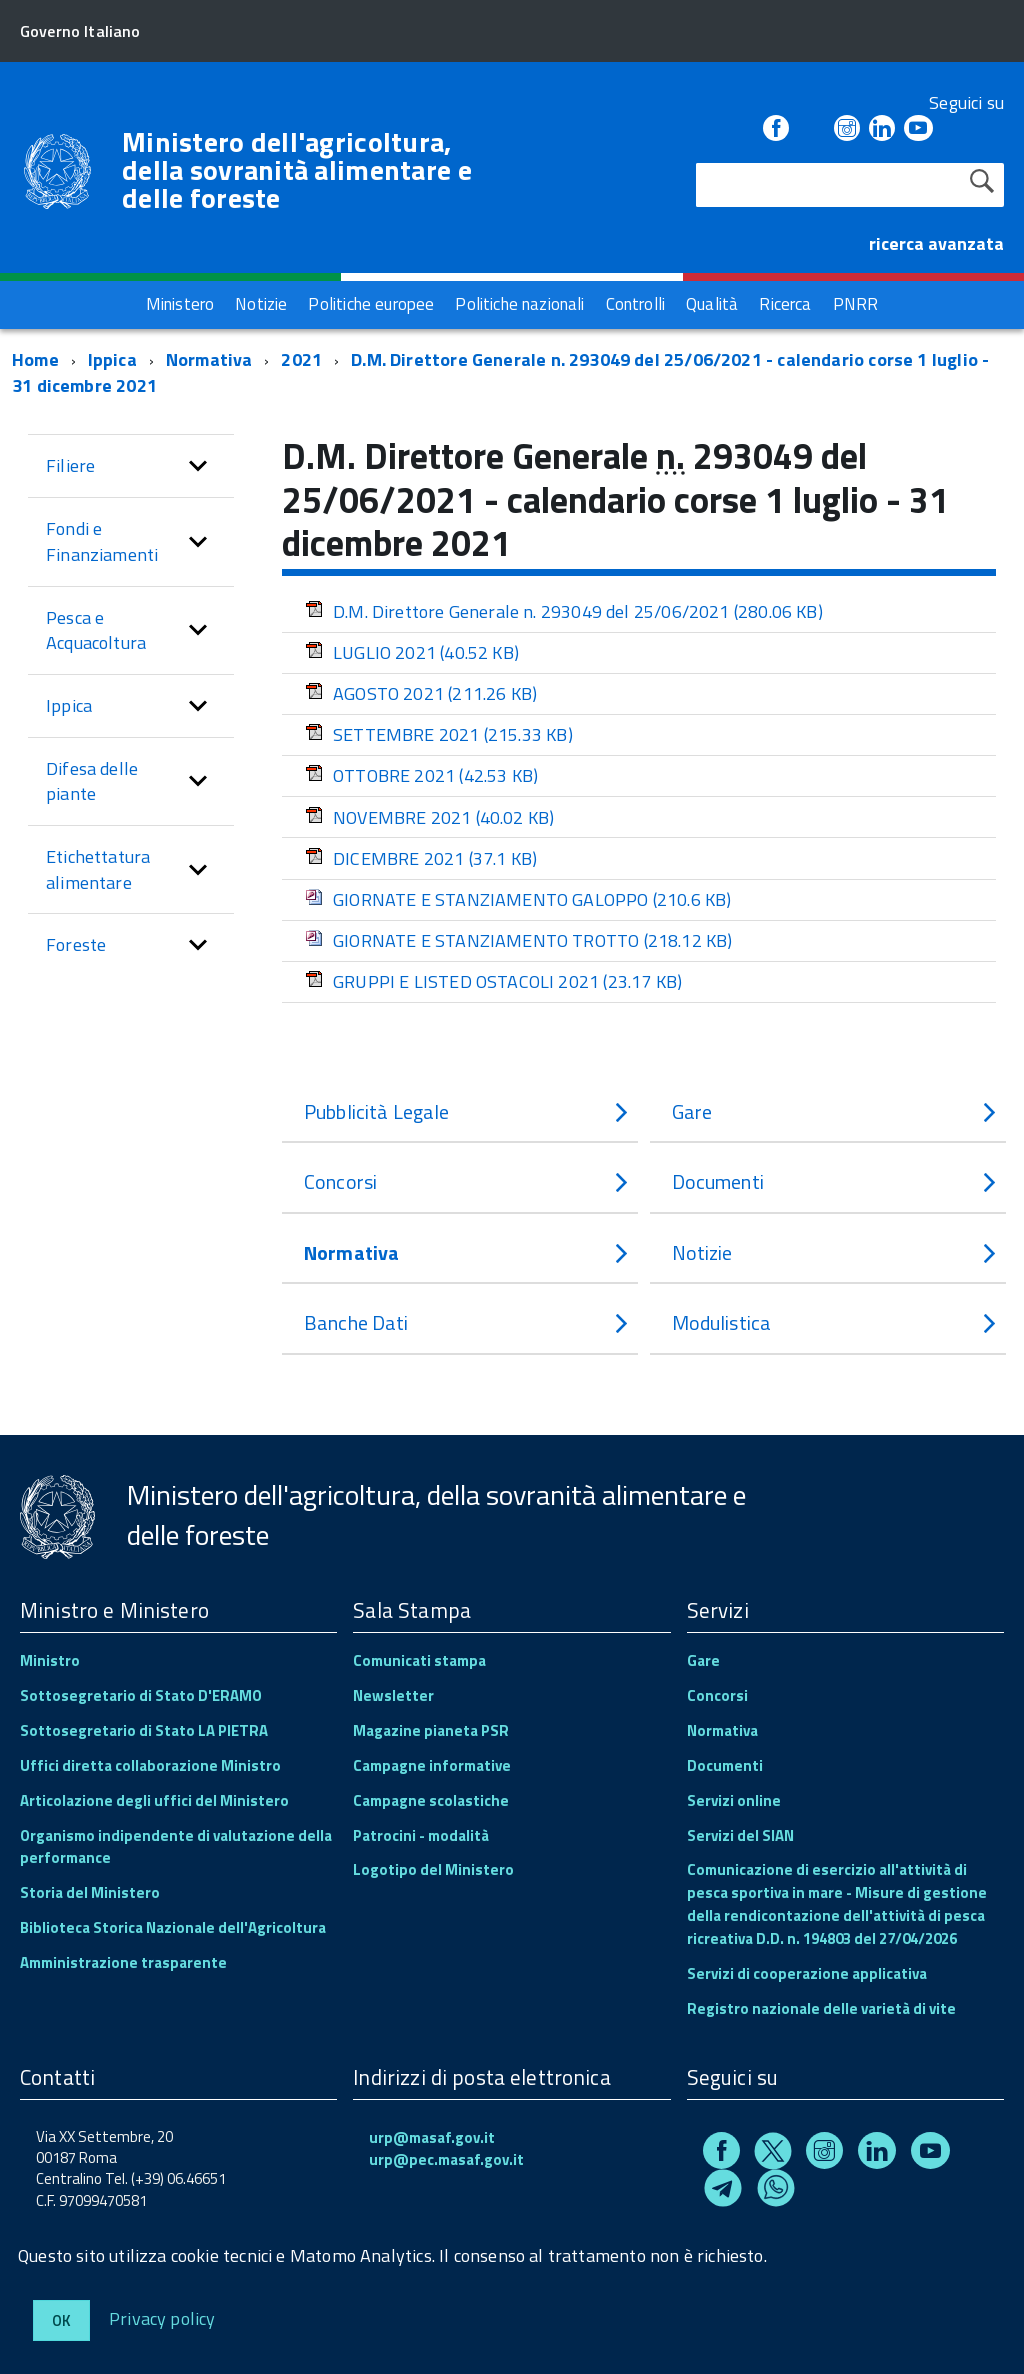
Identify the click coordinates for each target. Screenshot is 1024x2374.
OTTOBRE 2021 (421, 775)
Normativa (209, 359)
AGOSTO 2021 (421, 693)
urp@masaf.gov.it (432, 2137)
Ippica (112, 359)
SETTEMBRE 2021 (439, 734)
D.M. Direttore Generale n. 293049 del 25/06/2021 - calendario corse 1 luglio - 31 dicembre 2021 (500, 372)
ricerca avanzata (936, 243)
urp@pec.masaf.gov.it (446, 2159)
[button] (198, 466)
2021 (301, 359)
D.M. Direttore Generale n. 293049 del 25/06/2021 (564, 611)
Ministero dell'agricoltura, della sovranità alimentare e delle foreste (297, 170)
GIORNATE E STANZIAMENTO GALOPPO (518, 899)
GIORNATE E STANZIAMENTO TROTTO (519, 940)
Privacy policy (162, 2317)
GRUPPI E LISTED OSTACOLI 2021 (493, 981)
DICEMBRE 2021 (421, 858)
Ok (61, 2320)
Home (35, 359)
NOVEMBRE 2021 (429, 817)
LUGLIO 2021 (412, 652)
